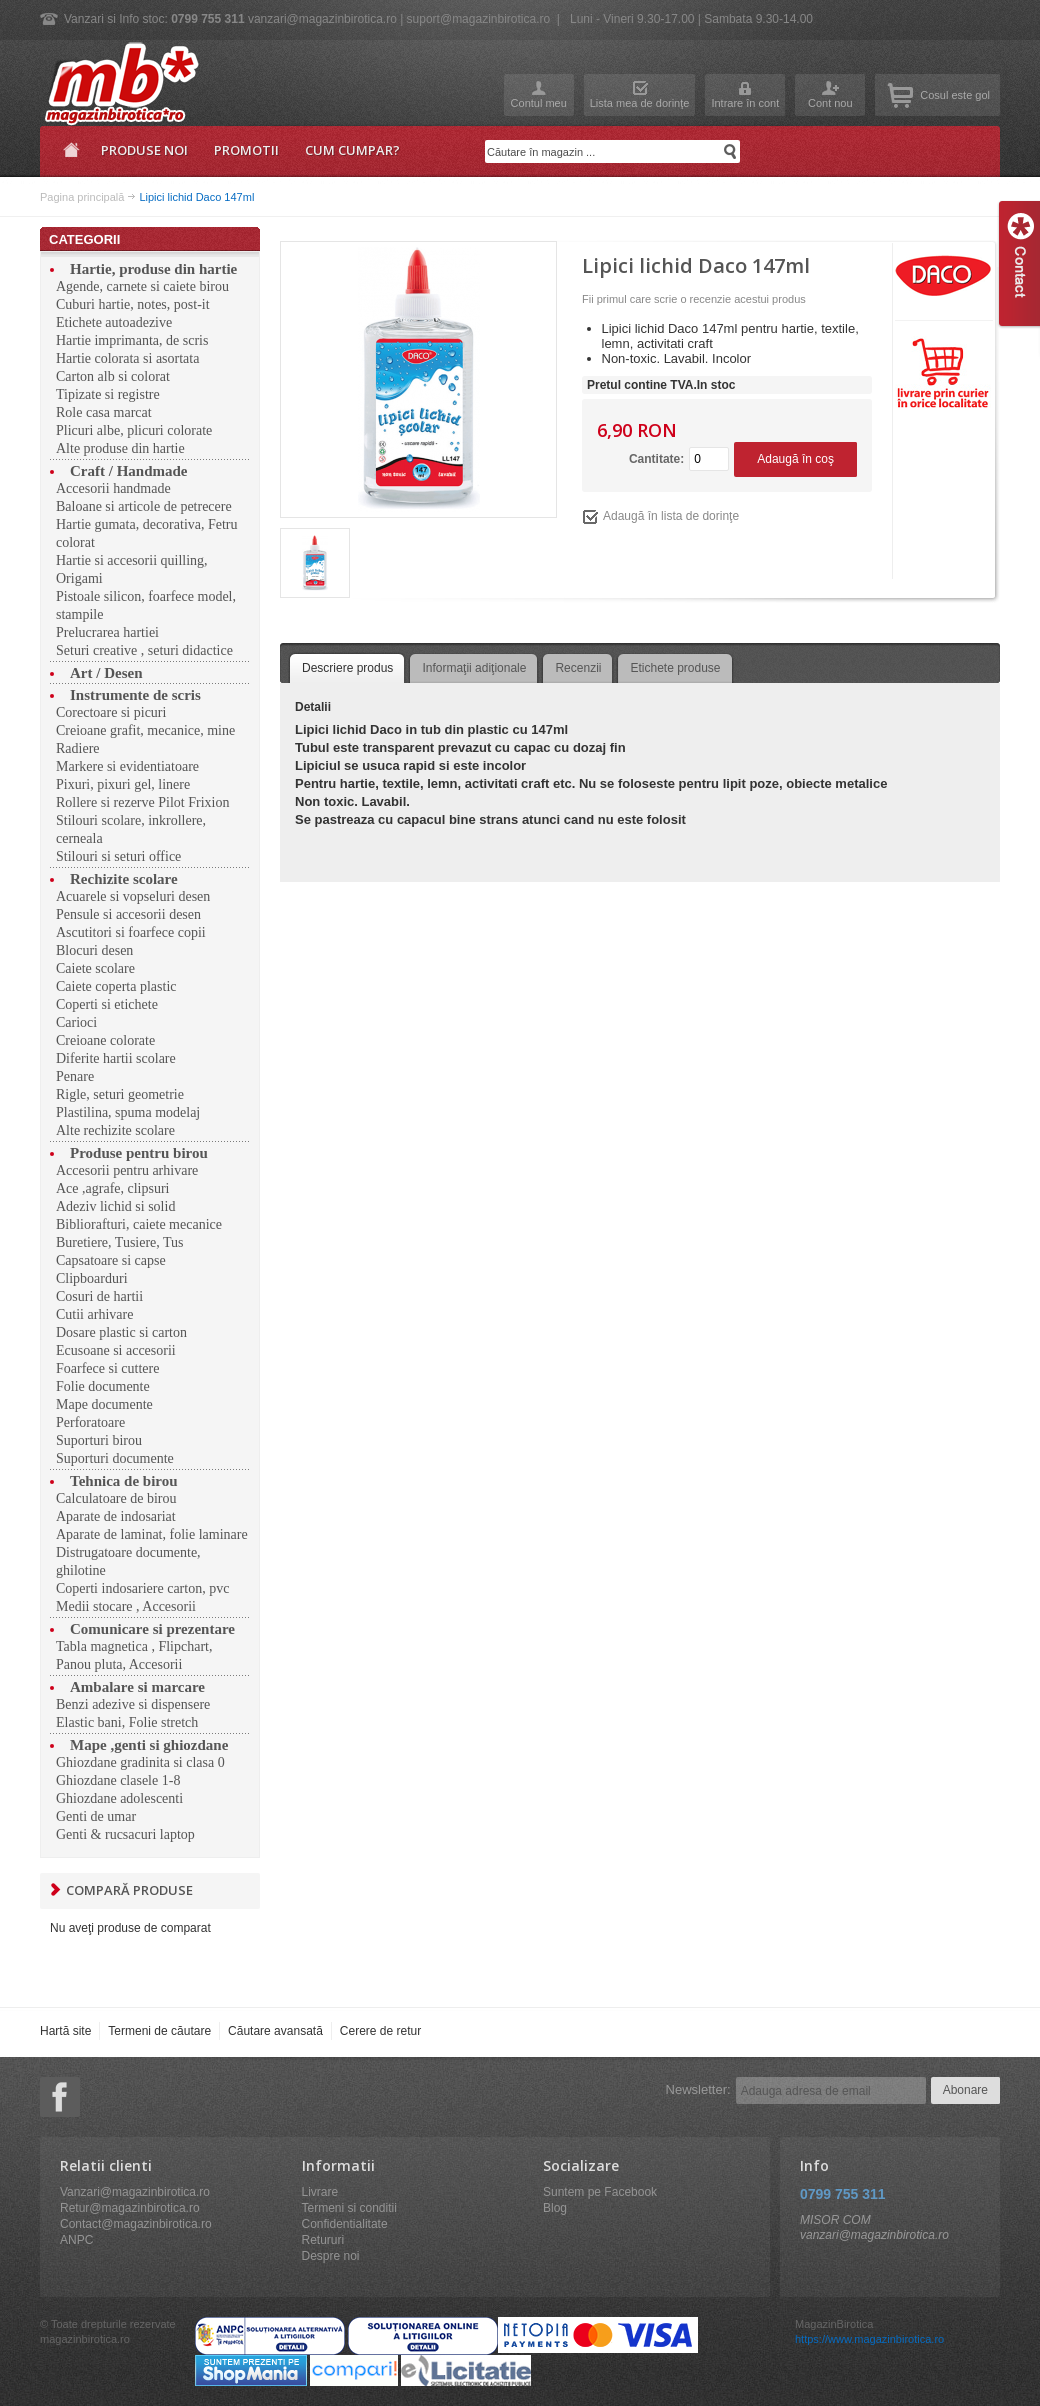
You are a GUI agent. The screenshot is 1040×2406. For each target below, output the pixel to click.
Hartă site (65, 2031)
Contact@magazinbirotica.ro (136, 2224)
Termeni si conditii (349, 2208)
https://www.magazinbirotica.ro (869, 2339)
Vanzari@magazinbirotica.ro (135, 2192)
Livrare (320, 2192)
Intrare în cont (745, 103)
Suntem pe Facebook (600, 2192)
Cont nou (830, 103)
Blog (555, 2208)
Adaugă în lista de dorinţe (671, 516)
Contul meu (539, 103)
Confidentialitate (345, 2224)
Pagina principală (68, 156)
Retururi (323, 2240)
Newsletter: (698, 2089)
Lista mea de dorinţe (640, 103)
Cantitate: (656, 459)
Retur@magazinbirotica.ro (130, 2208)
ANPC (76, 2240)
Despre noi (331, 2256)
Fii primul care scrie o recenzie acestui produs (694, 299)
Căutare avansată (275, 2031)
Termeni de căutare (159, 2031)
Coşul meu (900, 95)
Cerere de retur (380, 2031)
